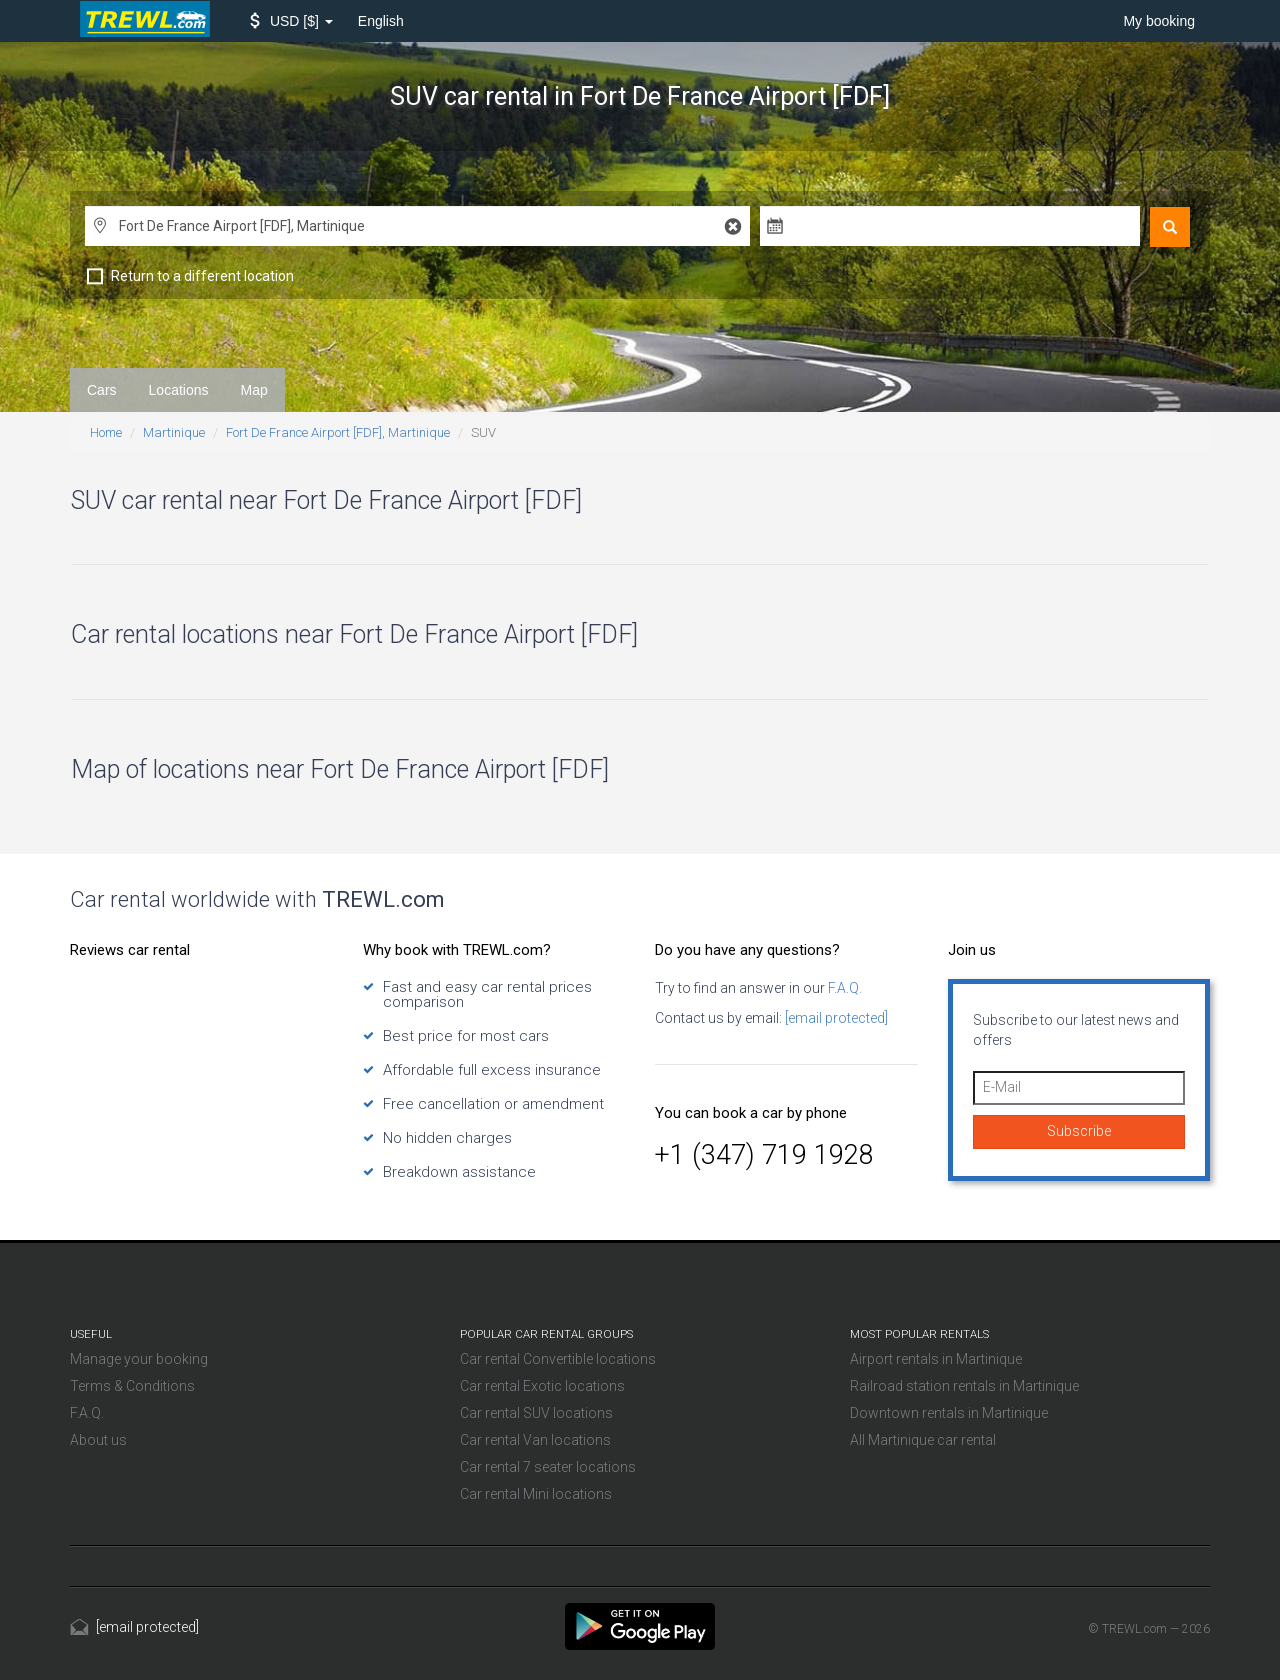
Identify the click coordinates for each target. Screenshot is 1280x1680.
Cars (102, 390)
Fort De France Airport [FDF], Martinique (338, 432)
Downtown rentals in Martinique (949, 1413)
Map (254, 390)
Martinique (174, 432)
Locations (179, 390)
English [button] (381, 21)
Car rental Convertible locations (558, 1359)
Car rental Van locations (535, 1440)
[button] (291, 21)
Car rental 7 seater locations (548, 1467)
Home (106, 432)
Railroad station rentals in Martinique (964, 1386)
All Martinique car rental (923, 1440)
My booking (1159, 21)
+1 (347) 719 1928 (764, 1155)
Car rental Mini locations (536, 1494)
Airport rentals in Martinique (936, 1359)
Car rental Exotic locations (542, 1386)
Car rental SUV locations (536, 1413)
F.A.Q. (843, 988)
